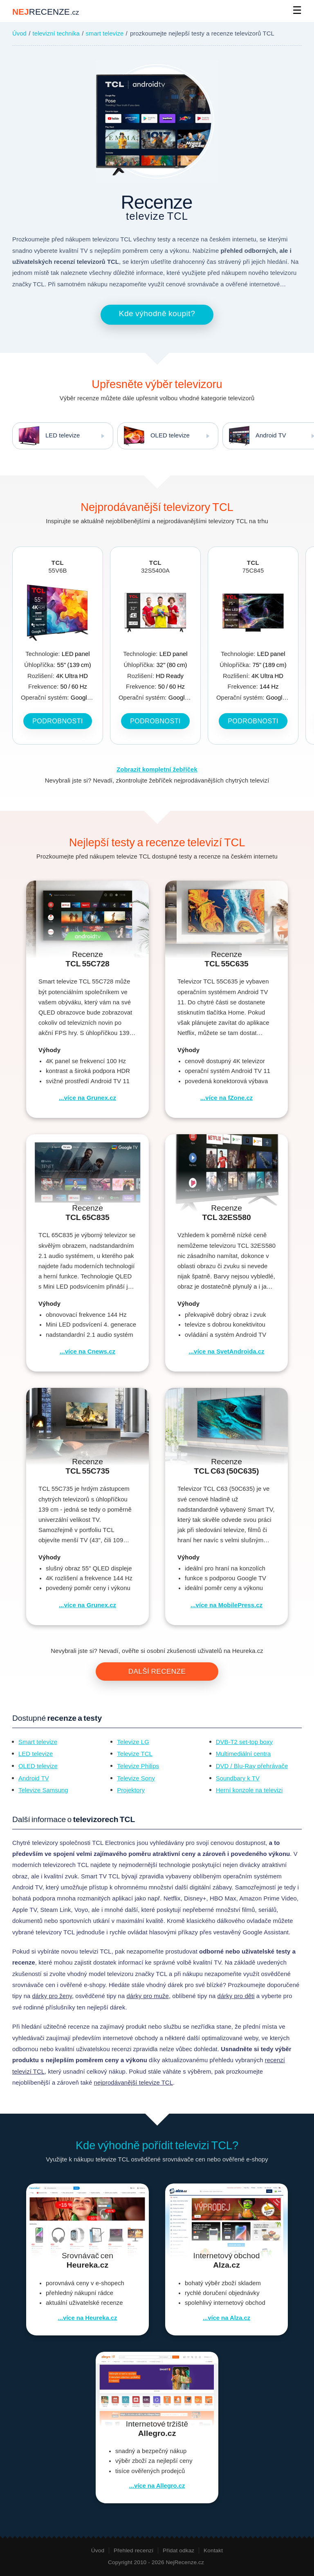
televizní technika (56, 33)
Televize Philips (138, 1766)
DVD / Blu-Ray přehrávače (252, 1766)
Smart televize (37, 1742)
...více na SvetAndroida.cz (226, 1351)
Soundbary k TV (238, 1778)
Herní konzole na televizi (249, 1790)
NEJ (45, 11)
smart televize (105, 33)
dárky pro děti (236, 1996)
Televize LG (133, 1742)
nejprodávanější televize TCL (133, 2082)
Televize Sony (136, 1778)
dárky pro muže (148, 1996)
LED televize (46, 436)
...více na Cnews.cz (87, 1351)
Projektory (131, 1790)
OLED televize (154, 436)
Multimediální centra (243, 1754)
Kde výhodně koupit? (157, 313)
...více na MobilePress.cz (226, 1605)
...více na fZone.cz (226, 1098)
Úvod (19, 33)
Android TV (33, 1778)
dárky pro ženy (52, 1996)
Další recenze (157, 1671)
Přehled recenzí (133, 2550)
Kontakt (213, 2550)
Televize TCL (134, 1754)
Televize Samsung (43, 1790)
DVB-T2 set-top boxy (244, 1742)
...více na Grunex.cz (87, 1098)
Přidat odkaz (178, 2550)
